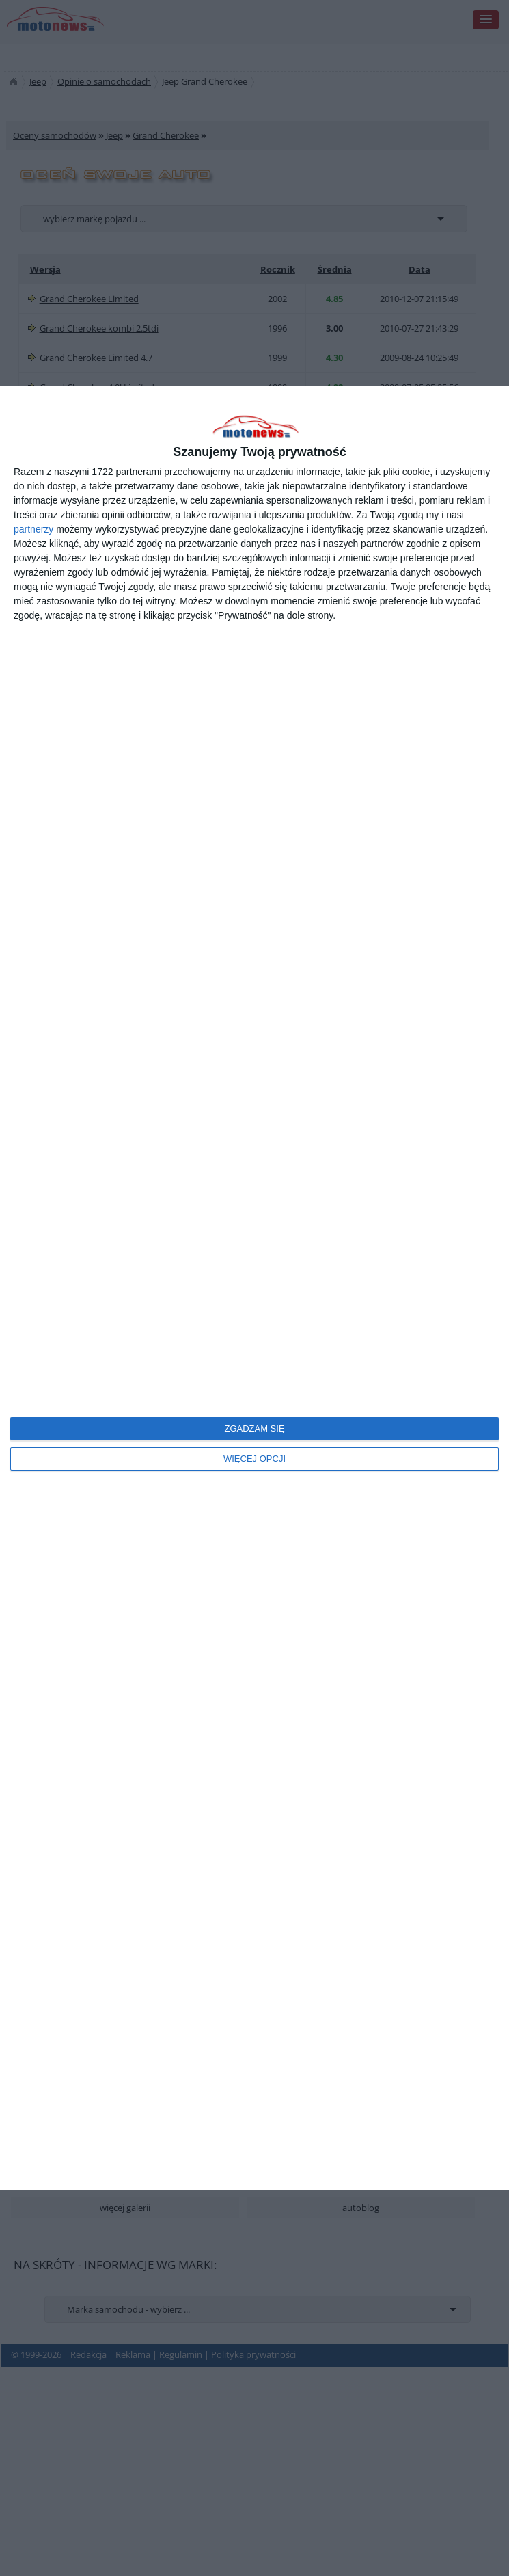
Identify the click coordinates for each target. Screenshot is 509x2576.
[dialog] (254, 1288)
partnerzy (33, 529)
